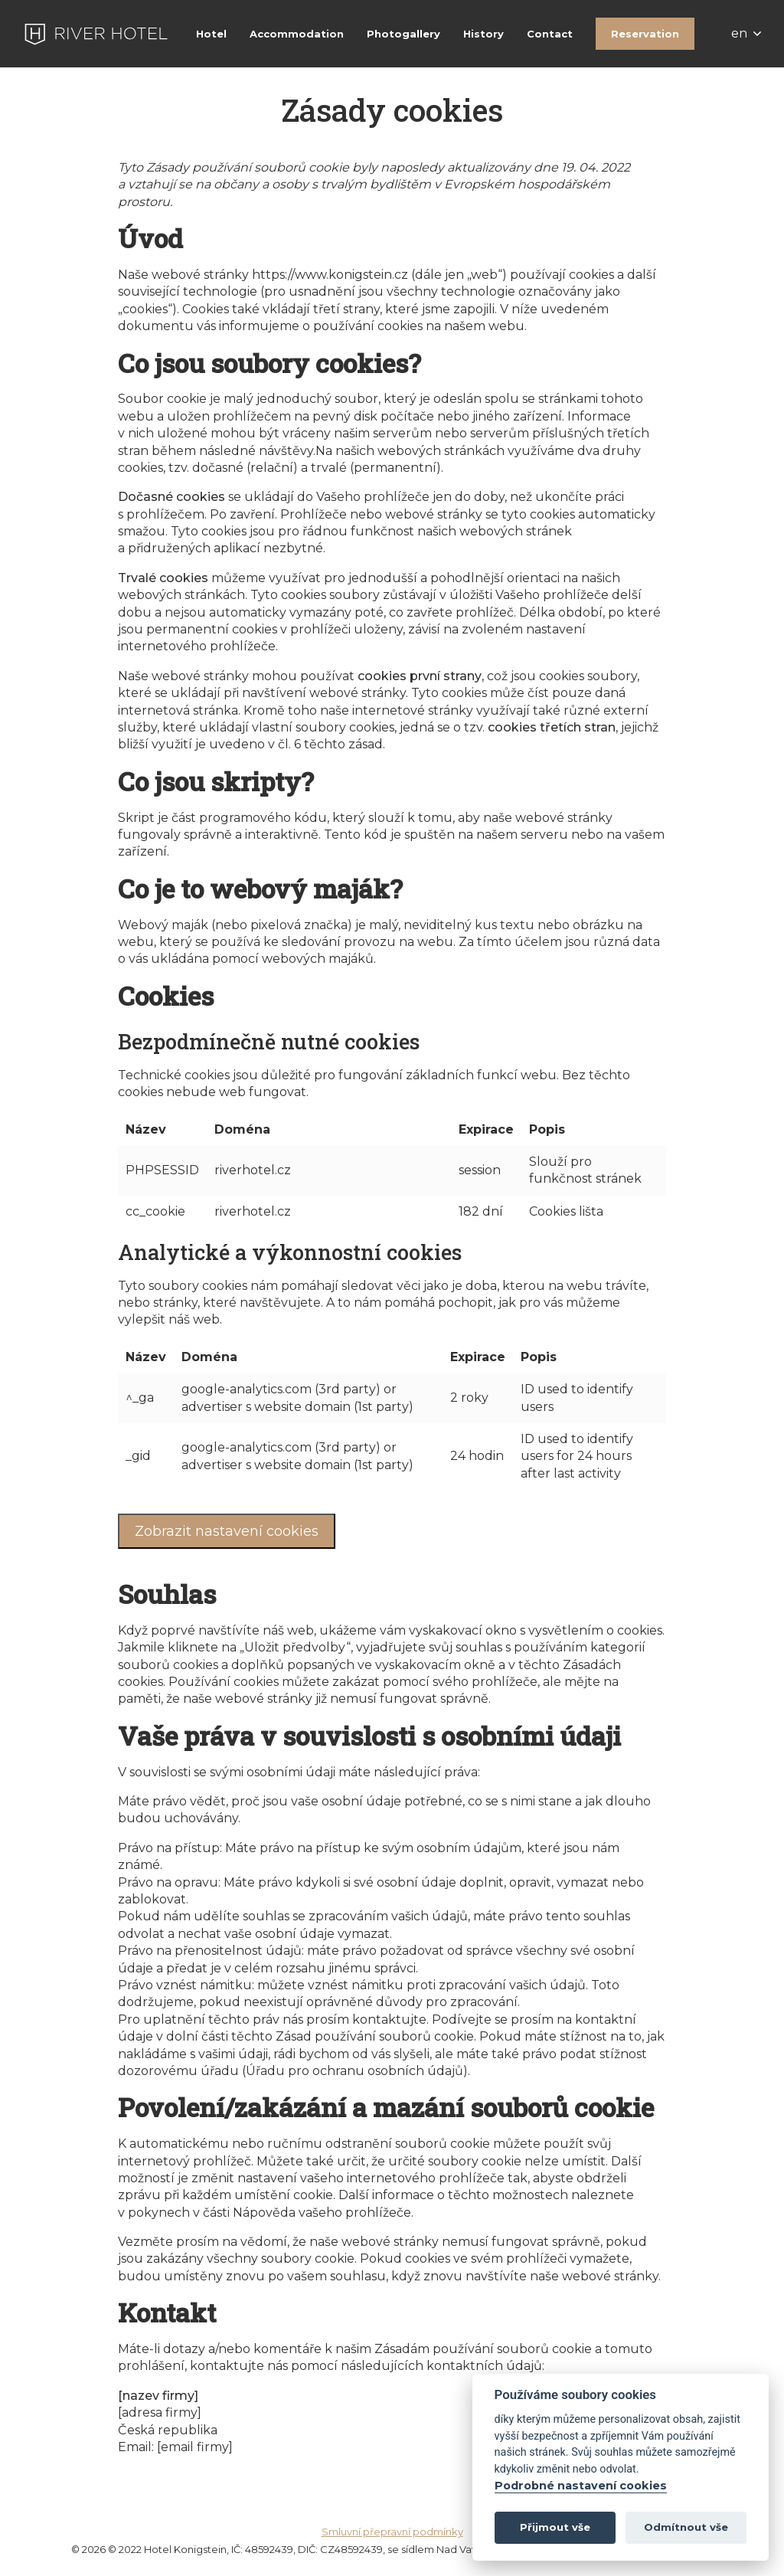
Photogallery (403, 34)
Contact (550, 34)
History (483, 34)
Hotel (211, 34)
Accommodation (297, 34)
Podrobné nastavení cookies (581, 2486)
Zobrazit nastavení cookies (226, 1531)
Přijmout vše (555, 2527)
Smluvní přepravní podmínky (392, 2531)
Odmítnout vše (686, 2527)
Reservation (645, 34)
